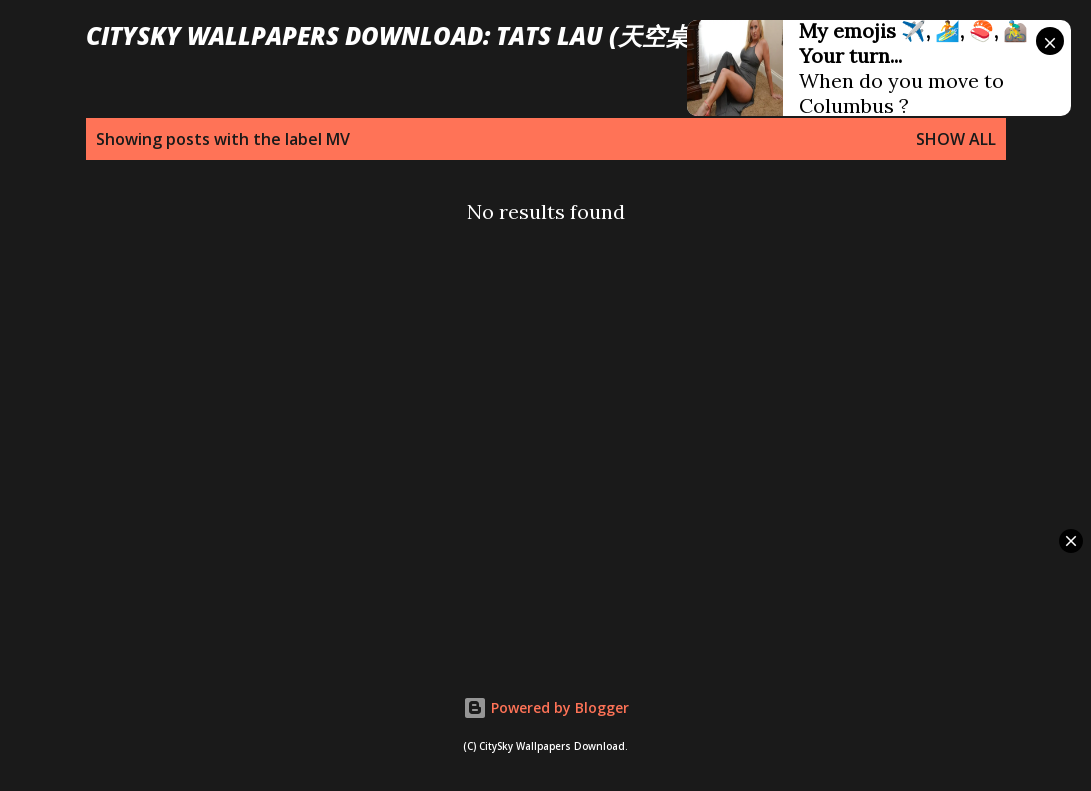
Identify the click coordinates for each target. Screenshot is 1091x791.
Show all (956, 139)
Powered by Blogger (546, 707)
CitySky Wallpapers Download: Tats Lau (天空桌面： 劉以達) (455, 35)
